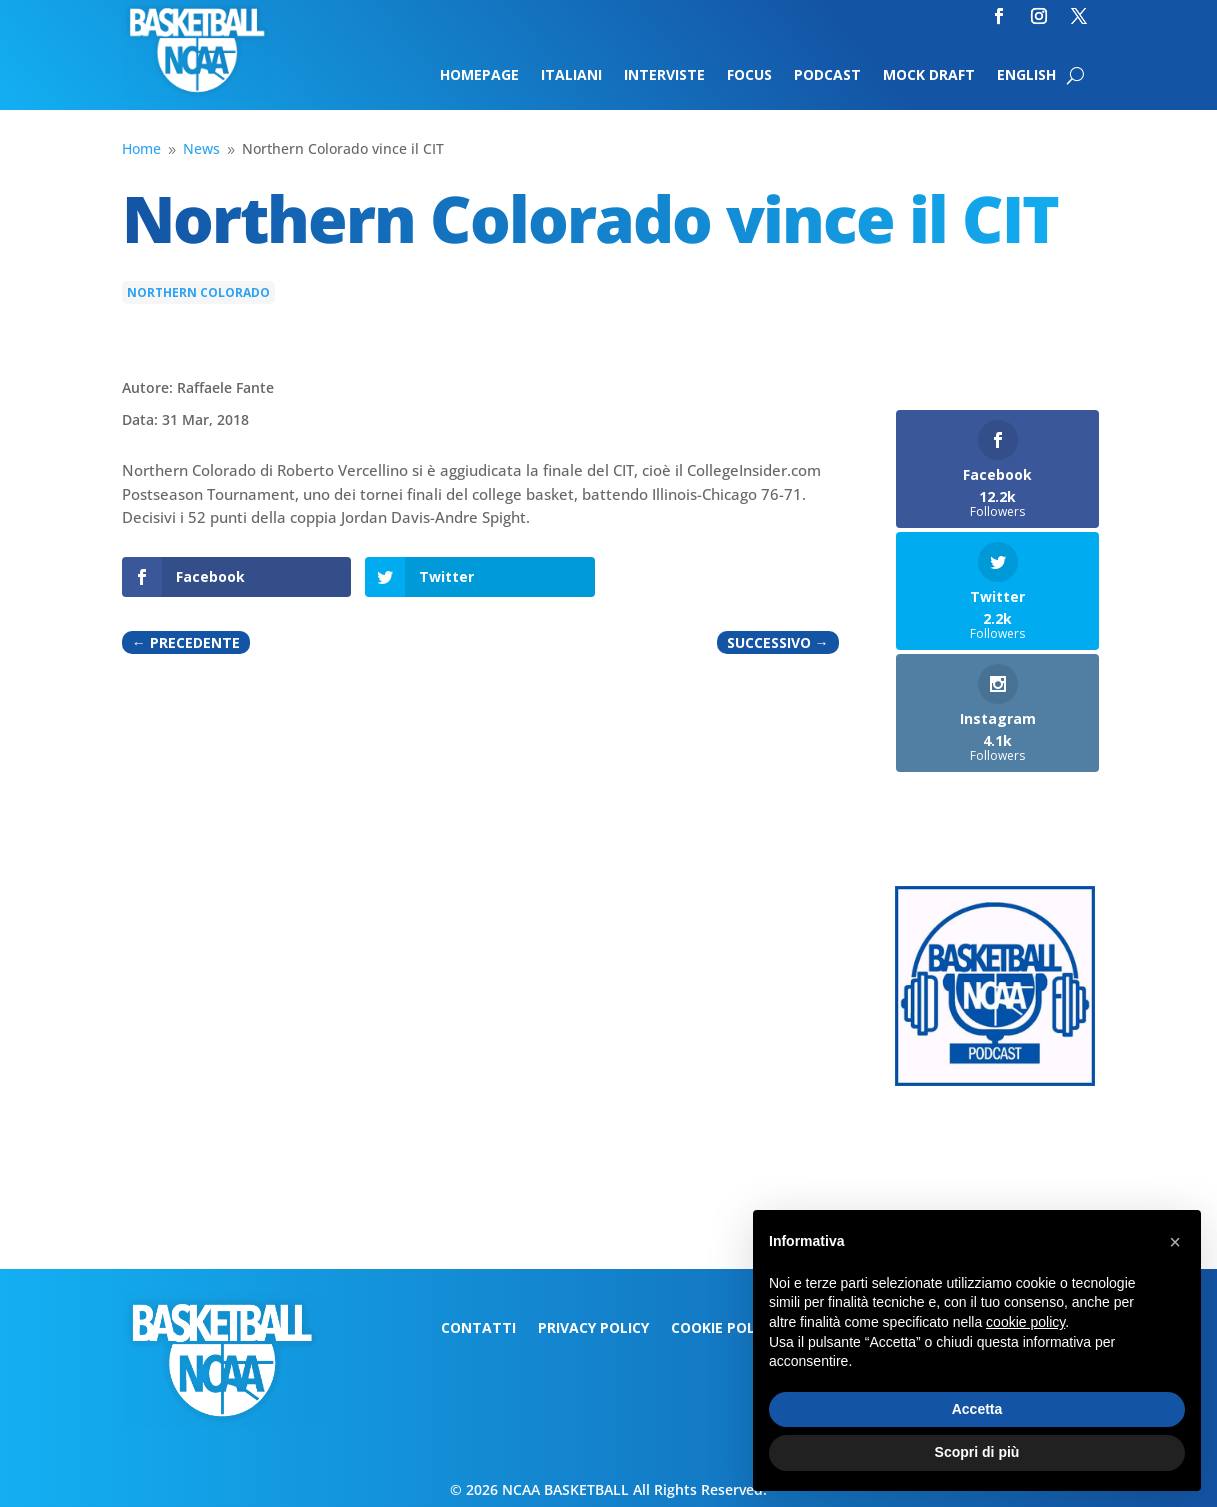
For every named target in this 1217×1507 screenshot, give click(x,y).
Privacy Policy (593, 1329)
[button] (1175, 1242)
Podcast (827, 76)
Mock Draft (929, 76)
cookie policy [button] (1025, 1322)
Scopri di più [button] (977, 1452)
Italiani (571, 76)
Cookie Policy (723, 1329)
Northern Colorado (198, 292)
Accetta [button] (977, 1409)
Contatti (478, 1329)
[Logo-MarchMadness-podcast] (995, 1080)
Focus (749, 76)
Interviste (664, 76)
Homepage (479, 76)
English (1026, 76)
